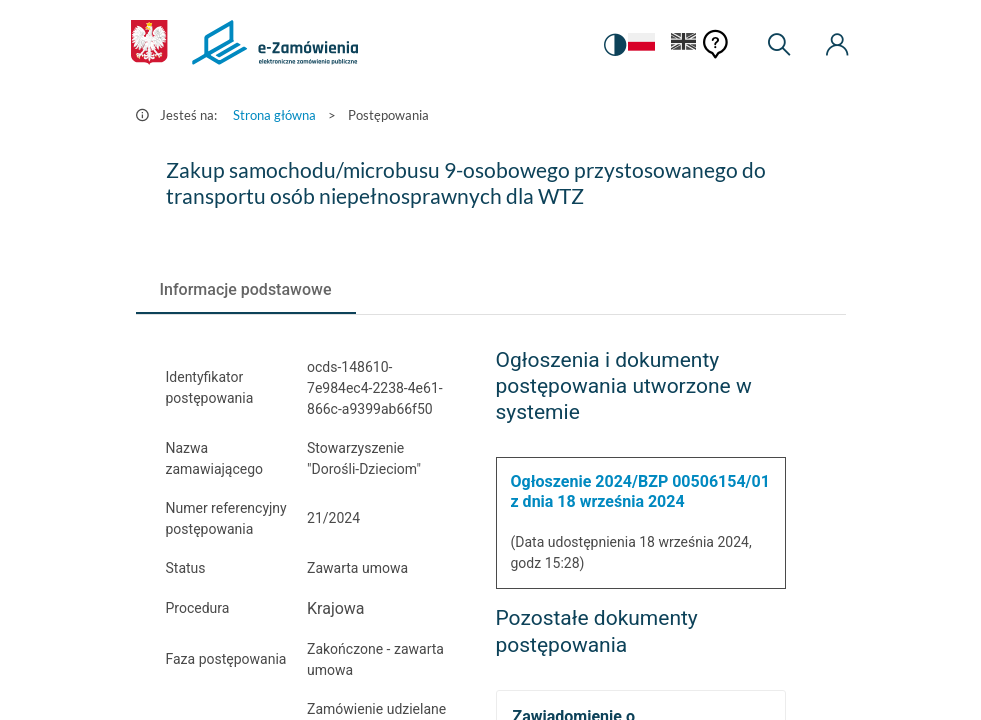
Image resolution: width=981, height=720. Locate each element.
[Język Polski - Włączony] (641, 45)
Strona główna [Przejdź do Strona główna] (274, 115)
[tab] (246, 290)
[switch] (615, 45)
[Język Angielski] (684, 45)
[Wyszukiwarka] (779, 45)
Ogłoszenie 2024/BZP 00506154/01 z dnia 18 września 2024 (640, 491)
